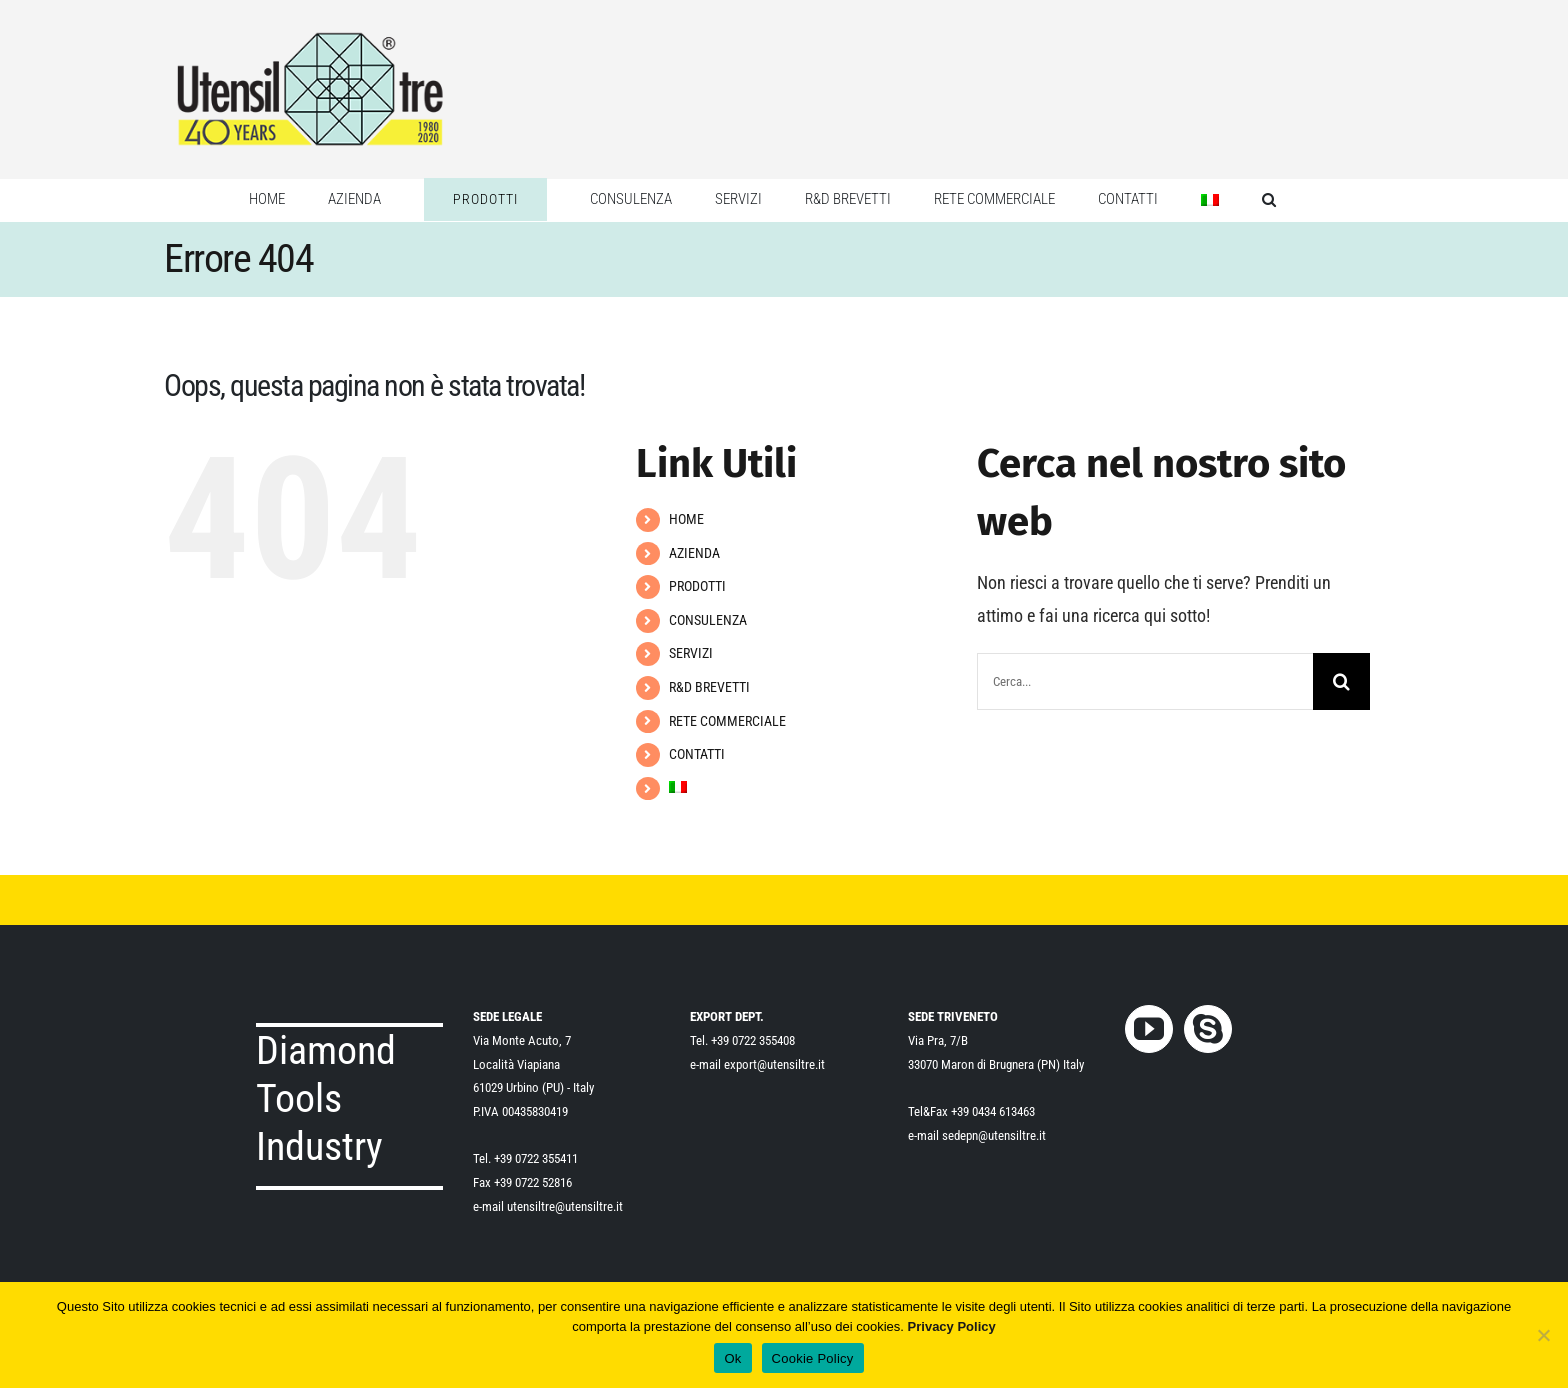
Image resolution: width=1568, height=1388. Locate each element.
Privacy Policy (952, 1326)
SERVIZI (691, 653)
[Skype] (1208, 1029)
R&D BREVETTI (709, 687)
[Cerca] (1341, 681)
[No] (1543, 1335)
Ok (732, 1358)
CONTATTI (697, 754)
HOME (686, 519)
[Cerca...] (1145, 681)
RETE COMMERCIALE (727, 721)
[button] (1269, 200)
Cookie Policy (813, 1358)
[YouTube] (1149, 1029)
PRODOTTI (697, 586)
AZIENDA (694, 553)
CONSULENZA (708, 620)
